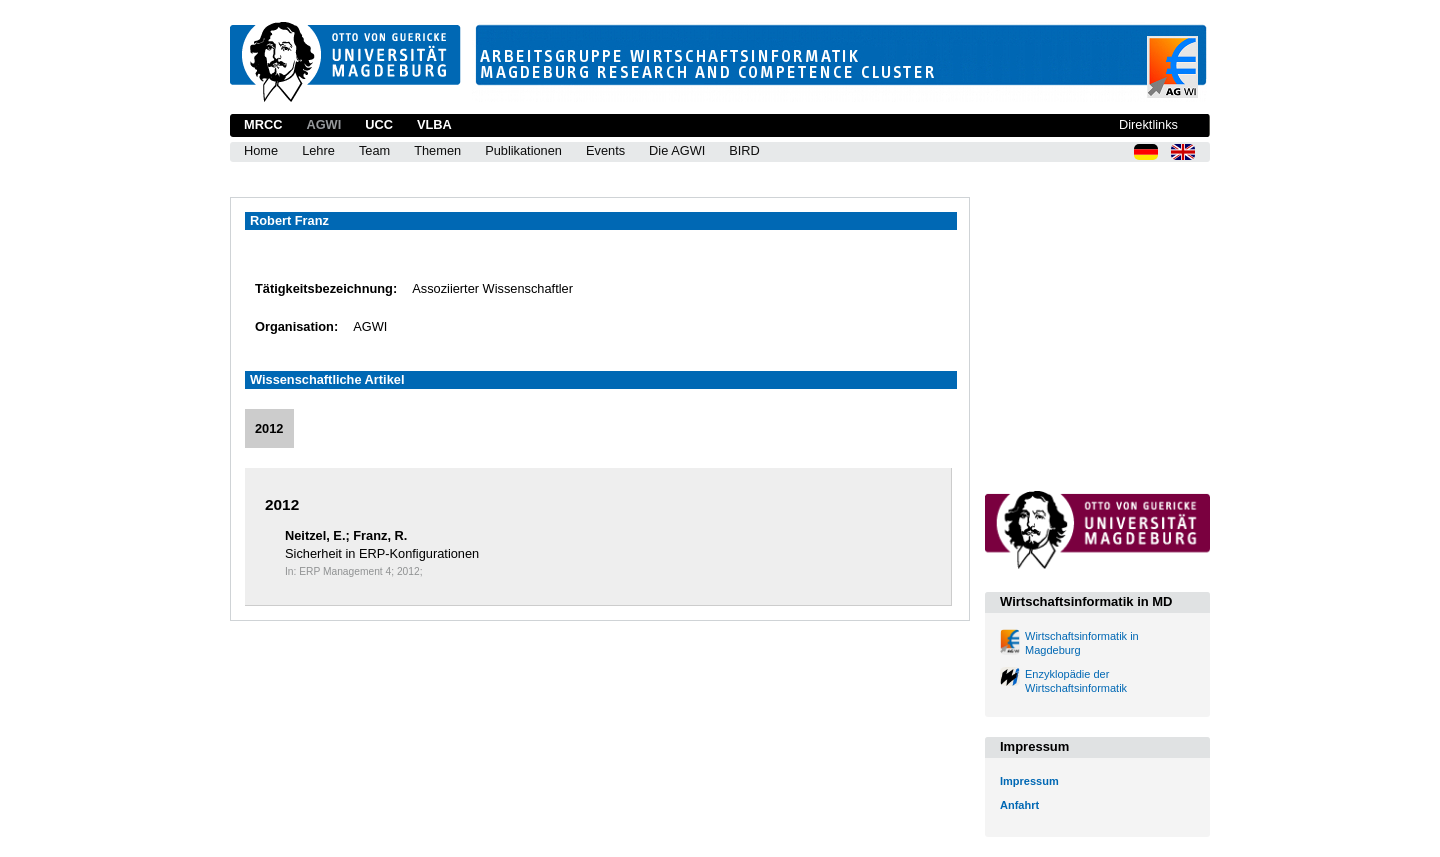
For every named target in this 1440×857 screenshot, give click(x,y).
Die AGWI (677, 150)
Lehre (318, 150)
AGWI (323, 124)
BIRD (744, 150)
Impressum (1029, 781)
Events (605, 150)
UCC (379, 124)
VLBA (434, 124)
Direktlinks (1148, 124)
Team (374, 150)
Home (261, 150)
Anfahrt (1019, 805)
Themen (437, 150)
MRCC (263, 124)
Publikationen (523, 150)
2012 (269, 428)
